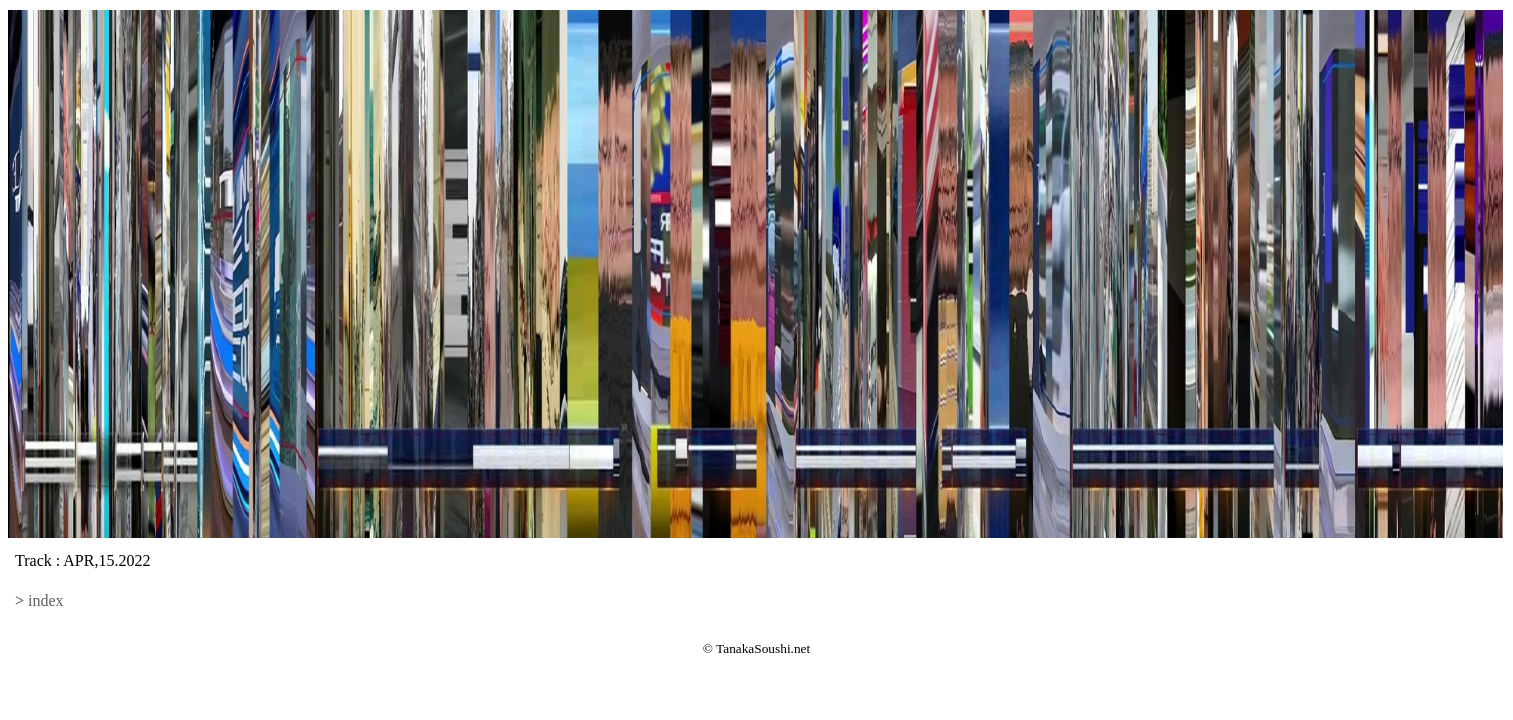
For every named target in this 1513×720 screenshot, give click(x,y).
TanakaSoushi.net (763, 648)
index (46, 600)
